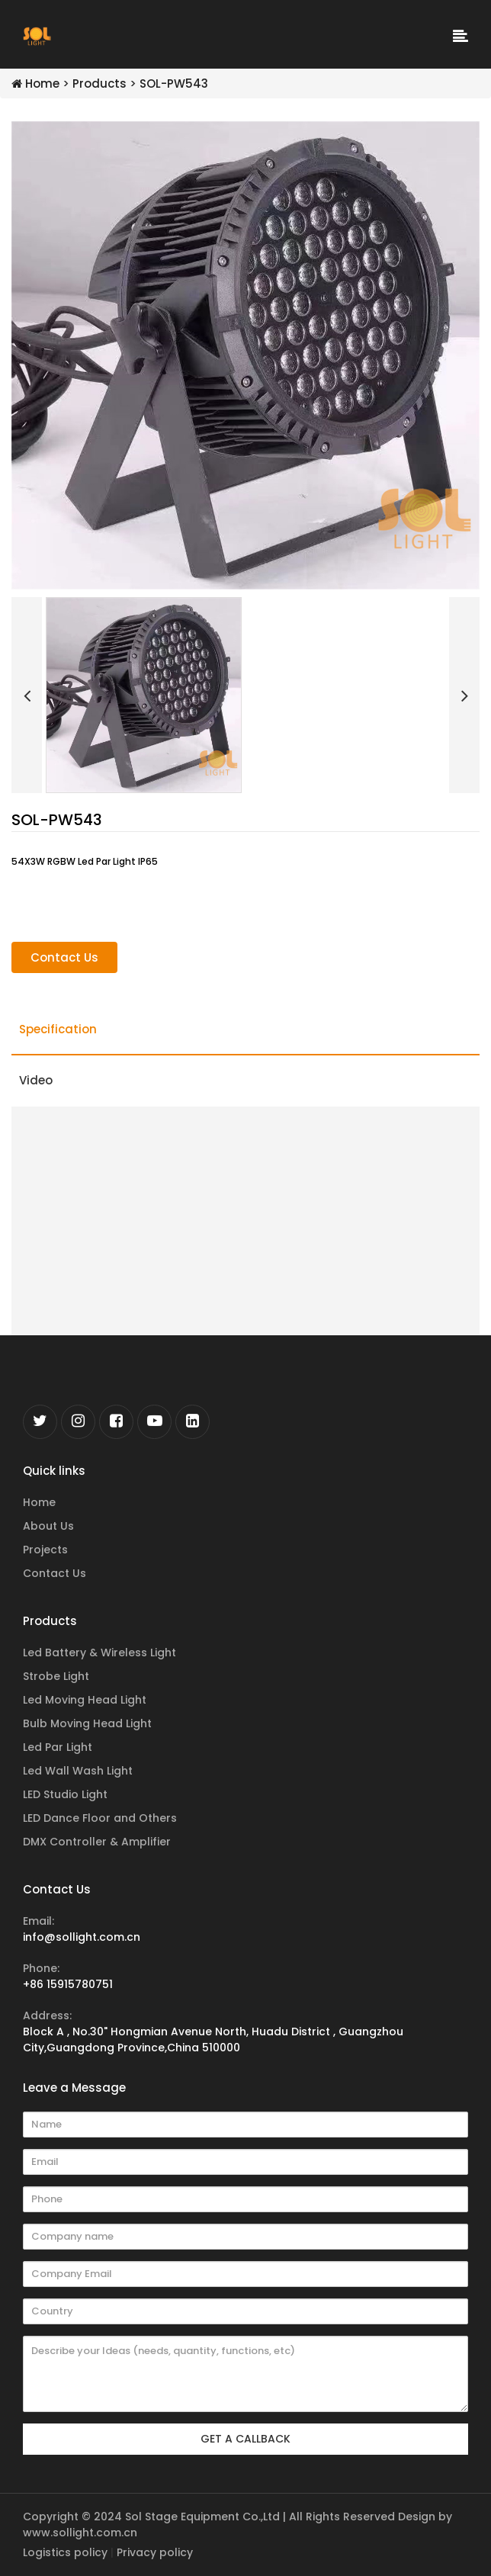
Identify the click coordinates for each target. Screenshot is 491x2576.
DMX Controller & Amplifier (97, 1841)
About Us (48, 1526)
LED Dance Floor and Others (100, 1818)
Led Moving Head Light (84, 1699)
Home (35, 83)
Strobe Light (56, 1676)
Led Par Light (57, 1747)
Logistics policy (65, 2552)
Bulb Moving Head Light (87, 1723)
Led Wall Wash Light (78, 1770)
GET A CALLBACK (245, 2438)
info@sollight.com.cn (81, 1937)
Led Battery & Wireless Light (99, 1652)
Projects (45, 1549)
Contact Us (64, 957)
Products (99, 83)
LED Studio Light (65, 1794)
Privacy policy (155, 2552)
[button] (26, 695)
